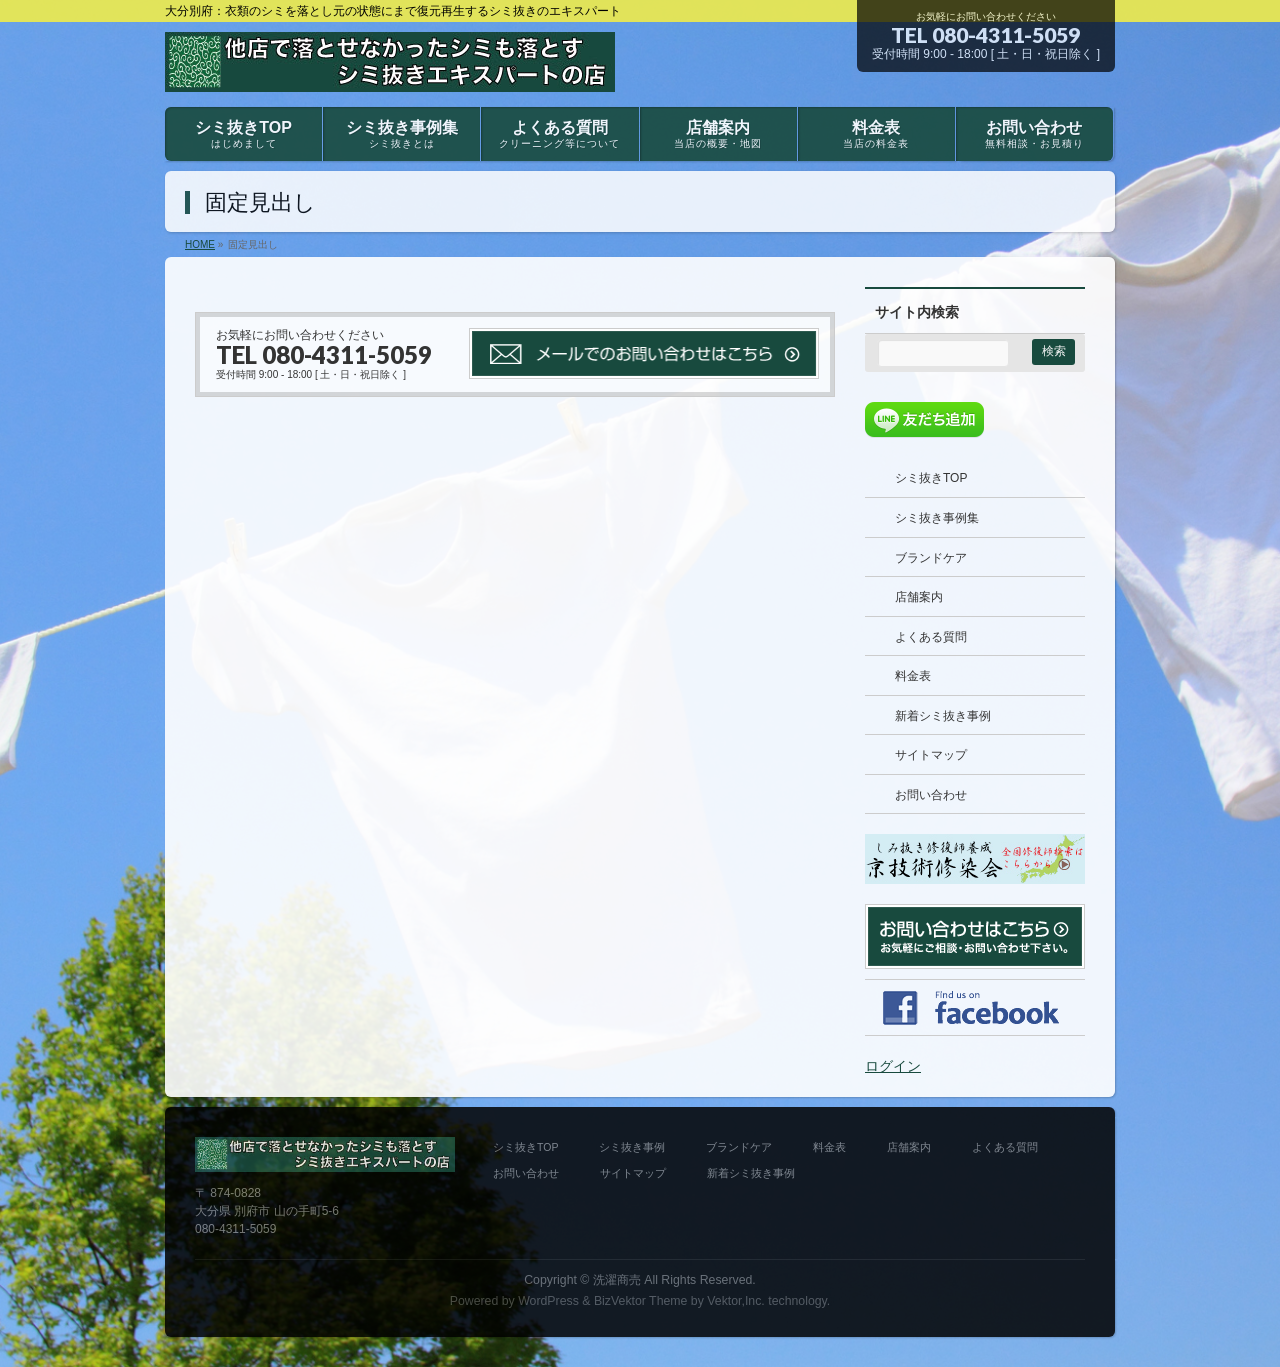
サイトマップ (931, 755)
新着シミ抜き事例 (943, 716)
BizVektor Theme (641, 1301)
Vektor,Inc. (736, 1301)
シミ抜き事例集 (937, 518)
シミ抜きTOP (931, 478)
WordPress (548, 1301)
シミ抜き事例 (632, 1147)
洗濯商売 (617, 1280)
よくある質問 (931, 637)
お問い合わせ (931, 795)
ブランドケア (931, 558)
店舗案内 (919, 597)
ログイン (893, 1066)
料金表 (913, 676)
